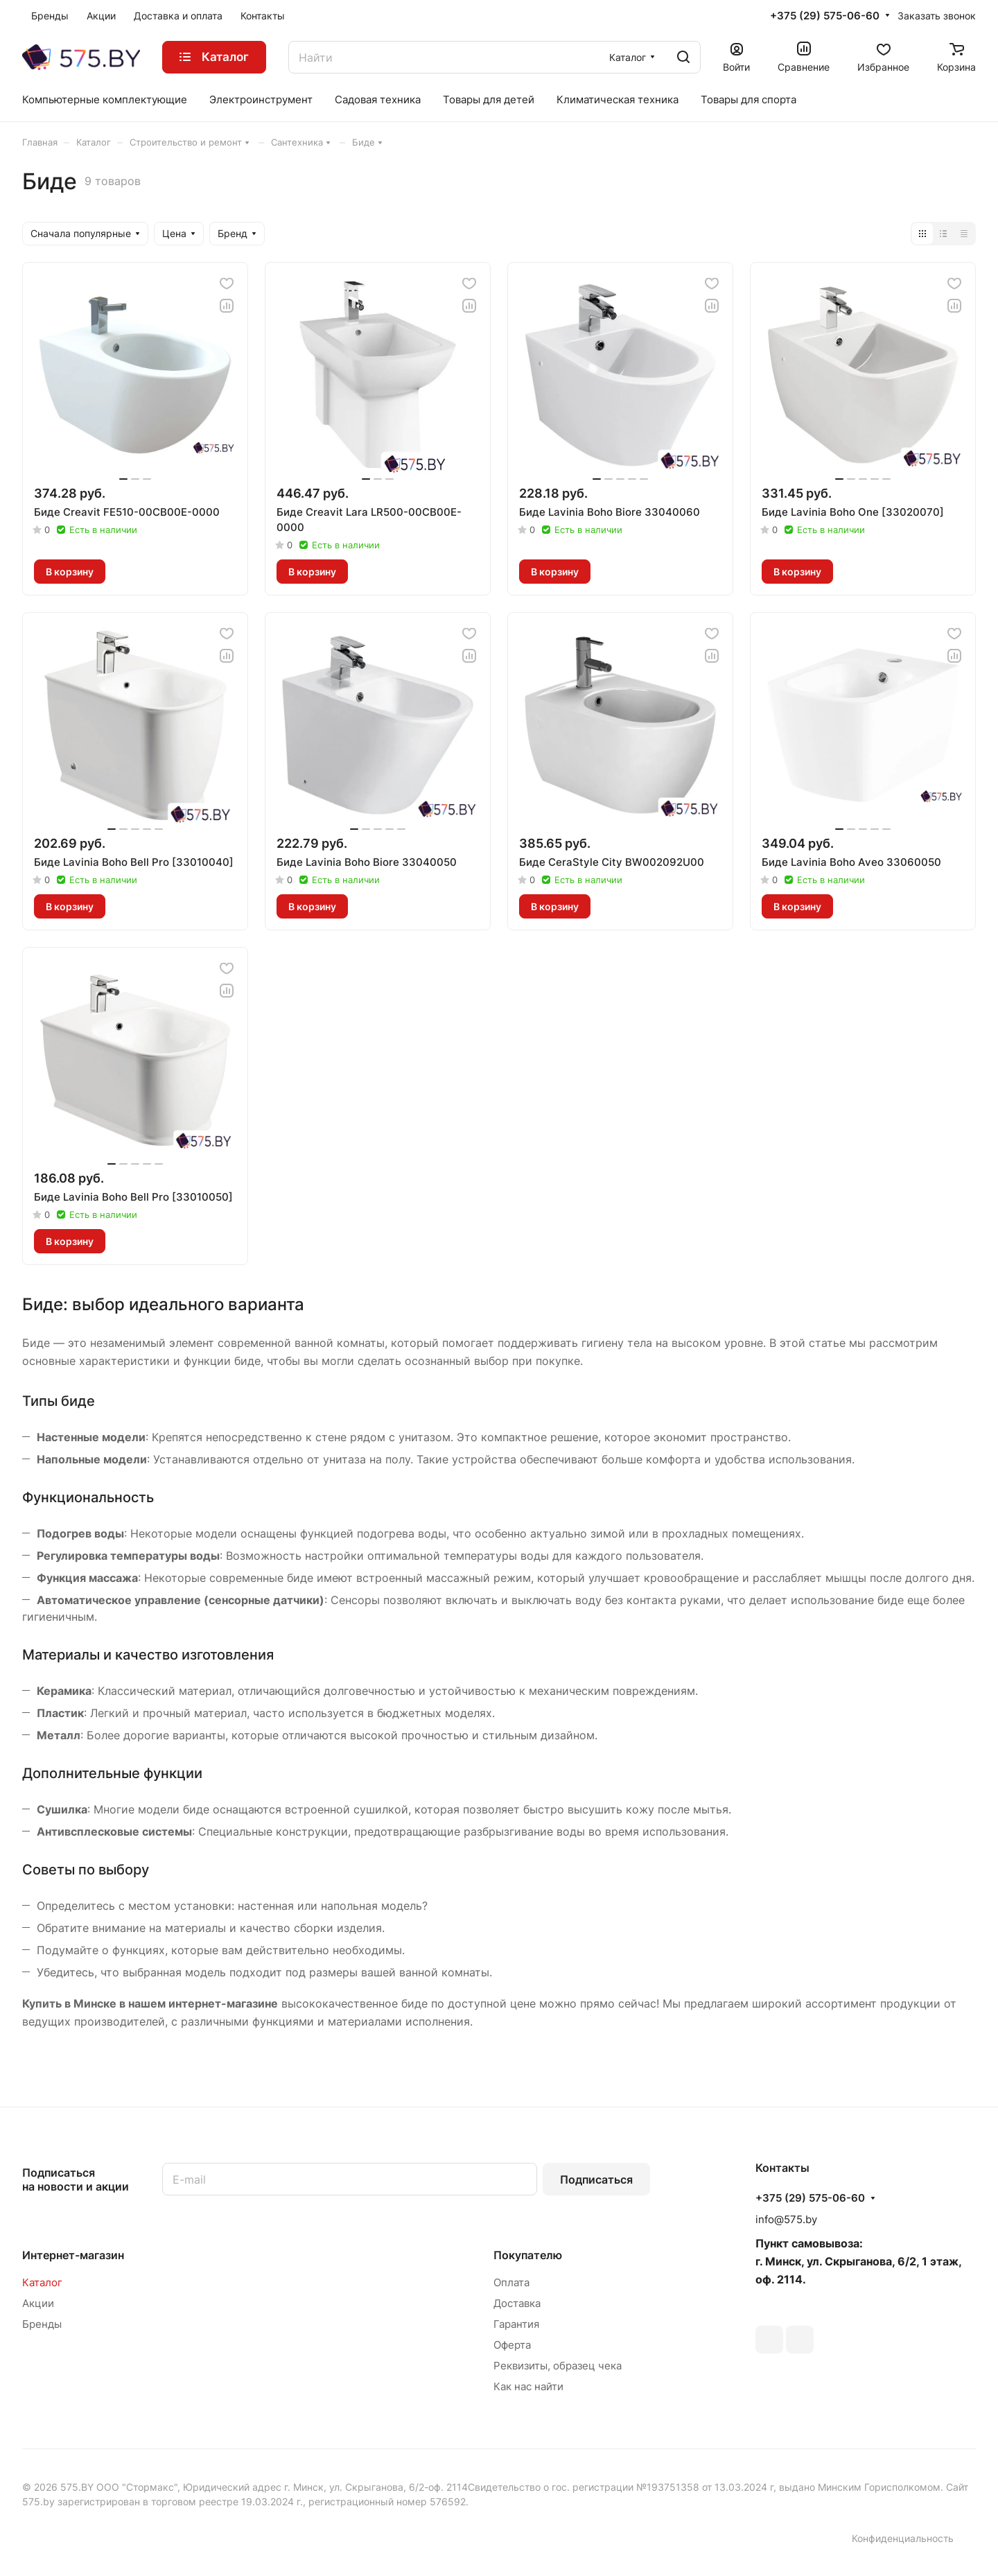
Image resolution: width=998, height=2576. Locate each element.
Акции (38, 2303)
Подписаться (596, 2179)
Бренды (42, 2324)
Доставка (517, 2303)
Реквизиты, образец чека (557, 2365)
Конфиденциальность (903, 2538)
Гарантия (516, 2324)
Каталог (42, 2282)
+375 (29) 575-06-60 (824, 16)
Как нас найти (528, 2386)
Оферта (512, 2344)
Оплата (511, 2282)
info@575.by (786, 2219)
